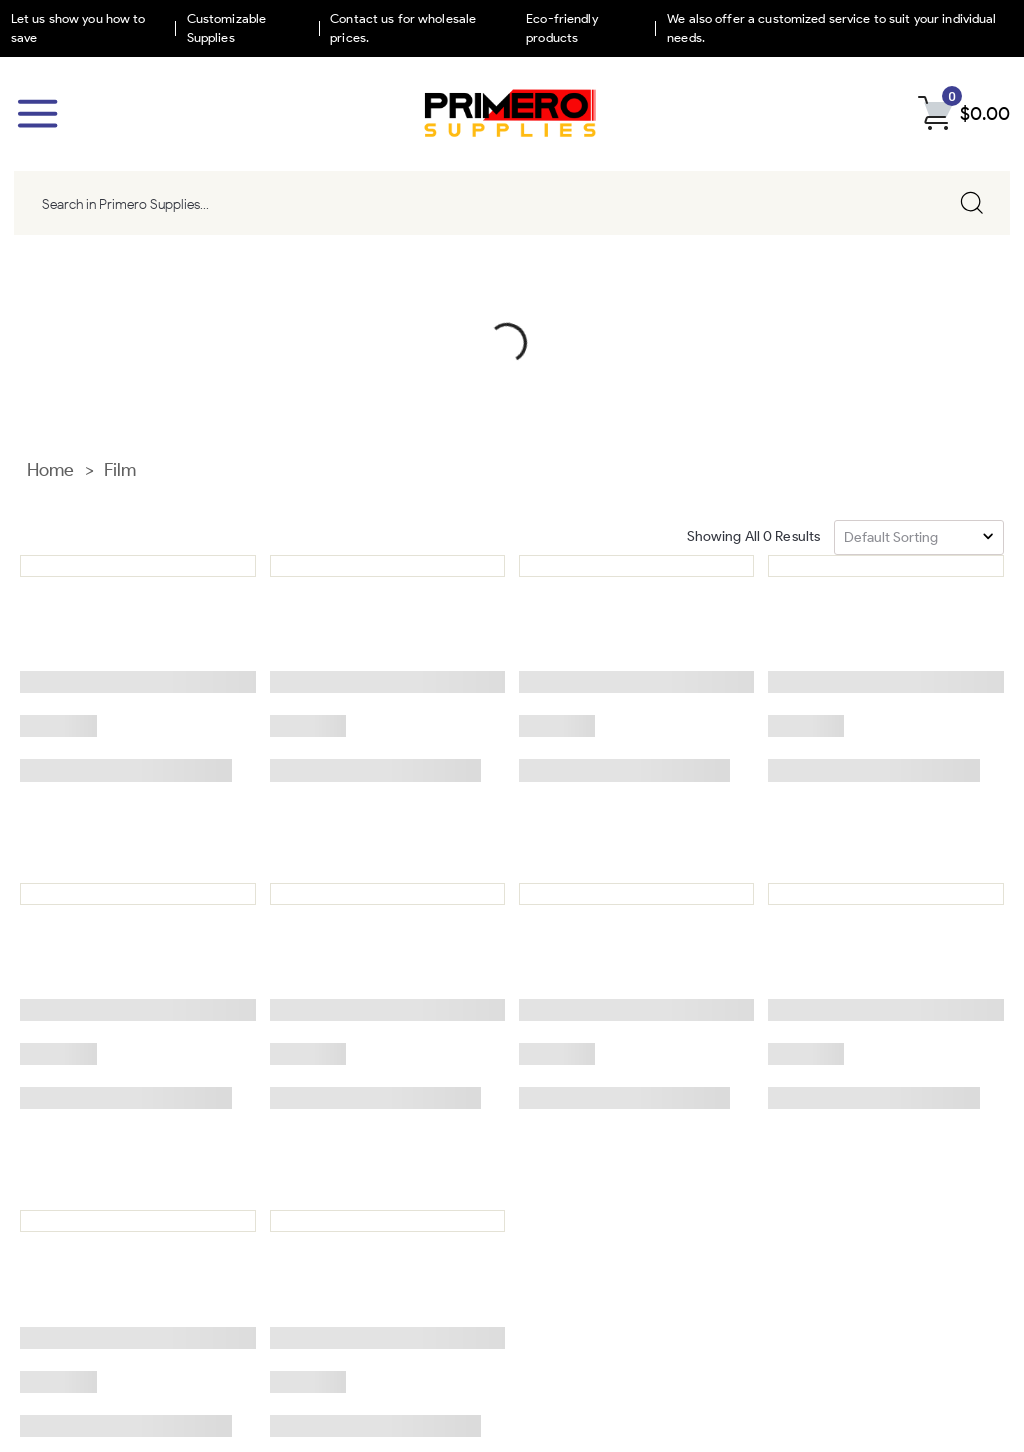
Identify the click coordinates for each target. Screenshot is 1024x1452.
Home (51, 282)
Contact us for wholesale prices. (403, 28)
